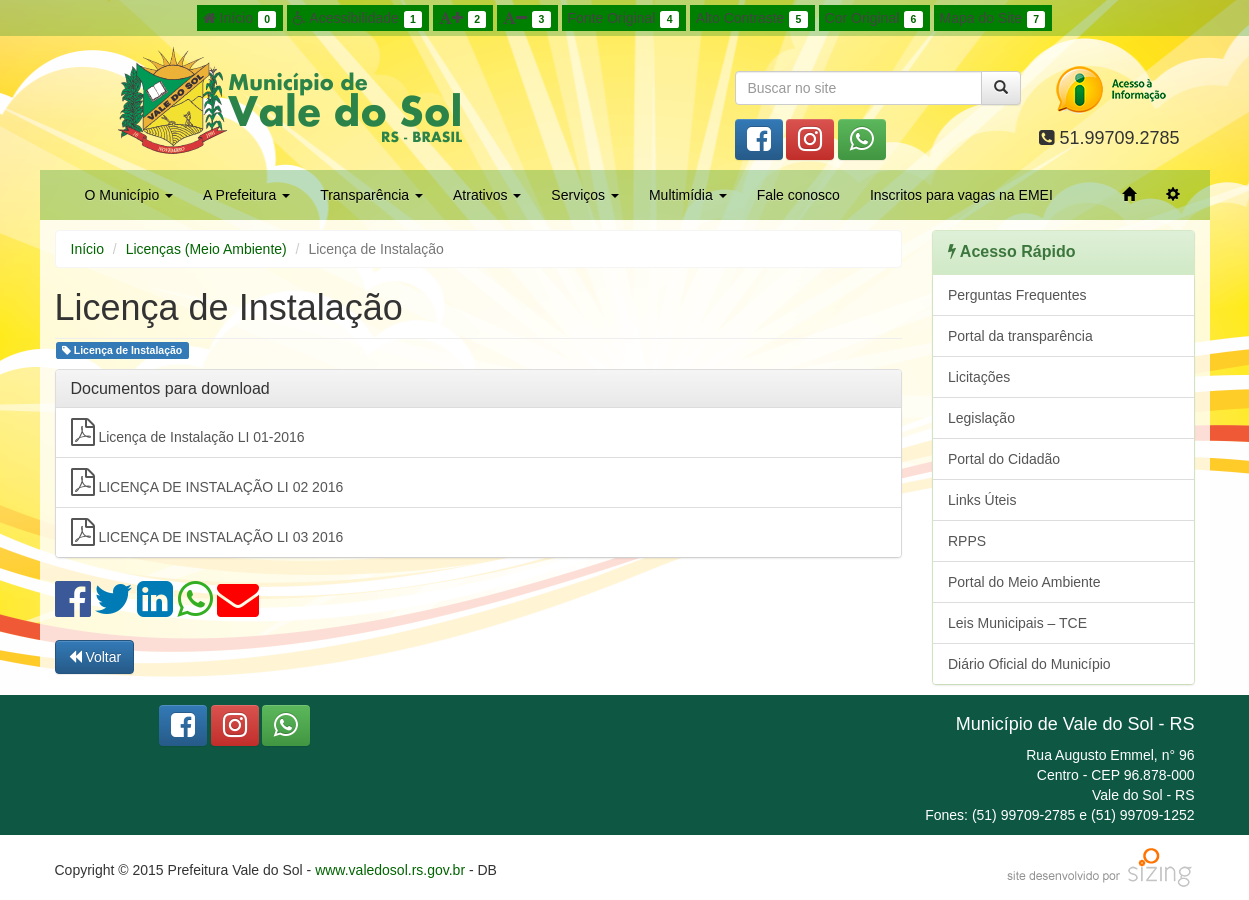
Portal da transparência (1020, 336)
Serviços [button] (585, 195)
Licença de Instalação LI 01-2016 (188, 432)
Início (240, 19)
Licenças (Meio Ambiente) (206, 249)
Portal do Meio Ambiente (1024, 582)
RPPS (967, 541)
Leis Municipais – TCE (1017, 623)
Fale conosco (798, 195)
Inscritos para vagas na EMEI (961, 195)
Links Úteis (982, 500)
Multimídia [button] (688, 195)
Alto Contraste (752, 19)
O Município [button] (129, 195)
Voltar (95, 657)
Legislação (981, 418)
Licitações (979, 377)
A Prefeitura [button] (246, 195)
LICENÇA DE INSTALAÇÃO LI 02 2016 (207, 482)
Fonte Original (623, 19)
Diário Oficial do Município (1029, 664)
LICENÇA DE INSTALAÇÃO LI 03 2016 (207, 532)
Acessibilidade (357, 19)
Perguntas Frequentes (1017, 295)
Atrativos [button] (487, 195)
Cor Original (874, 19)
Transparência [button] (371, 195)
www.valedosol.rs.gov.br (390, 870)
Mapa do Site (993, 19)
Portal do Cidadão (1004, 459)
